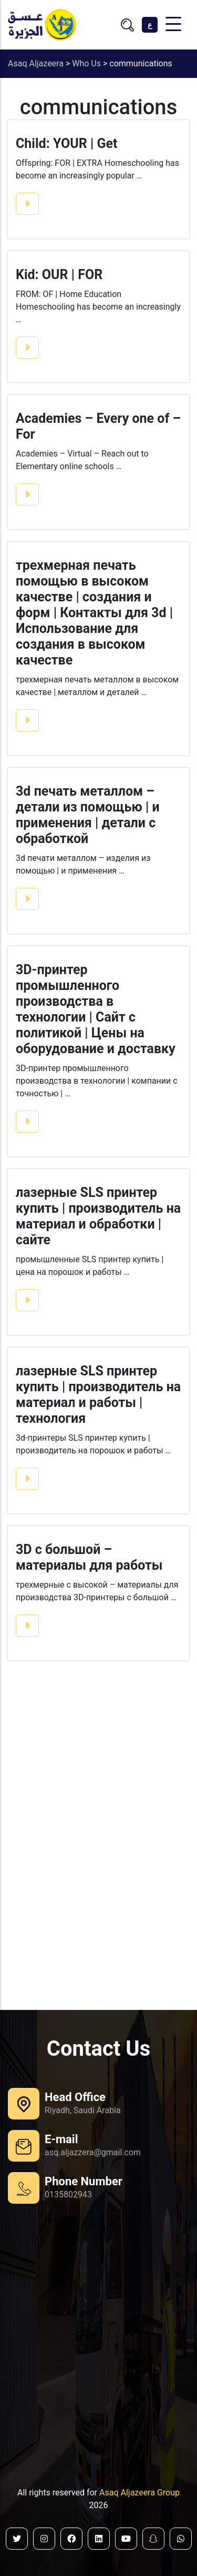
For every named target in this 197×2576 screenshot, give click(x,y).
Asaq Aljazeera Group (139, 2493)
